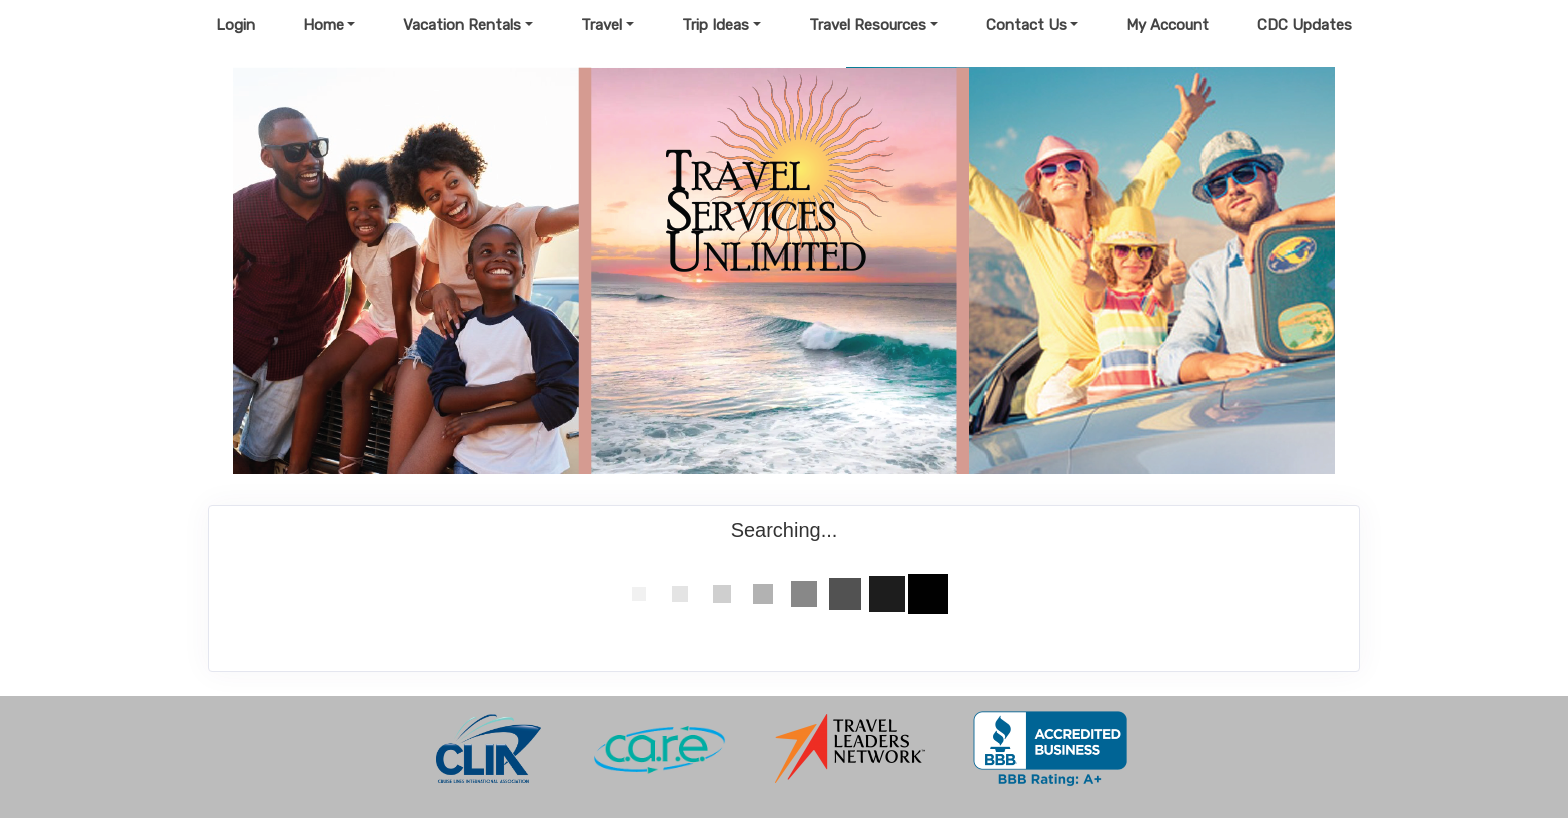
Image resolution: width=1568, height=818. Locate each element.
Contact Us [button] (1026, 25)
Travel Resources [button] (867, 25)
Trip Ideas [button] (715, 25)
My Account (1167, 25)
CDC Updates (1304, 25)
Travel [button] (601, 25)
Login (235, 25)
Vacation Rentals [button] (462, 25)
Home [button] (323, 25)
